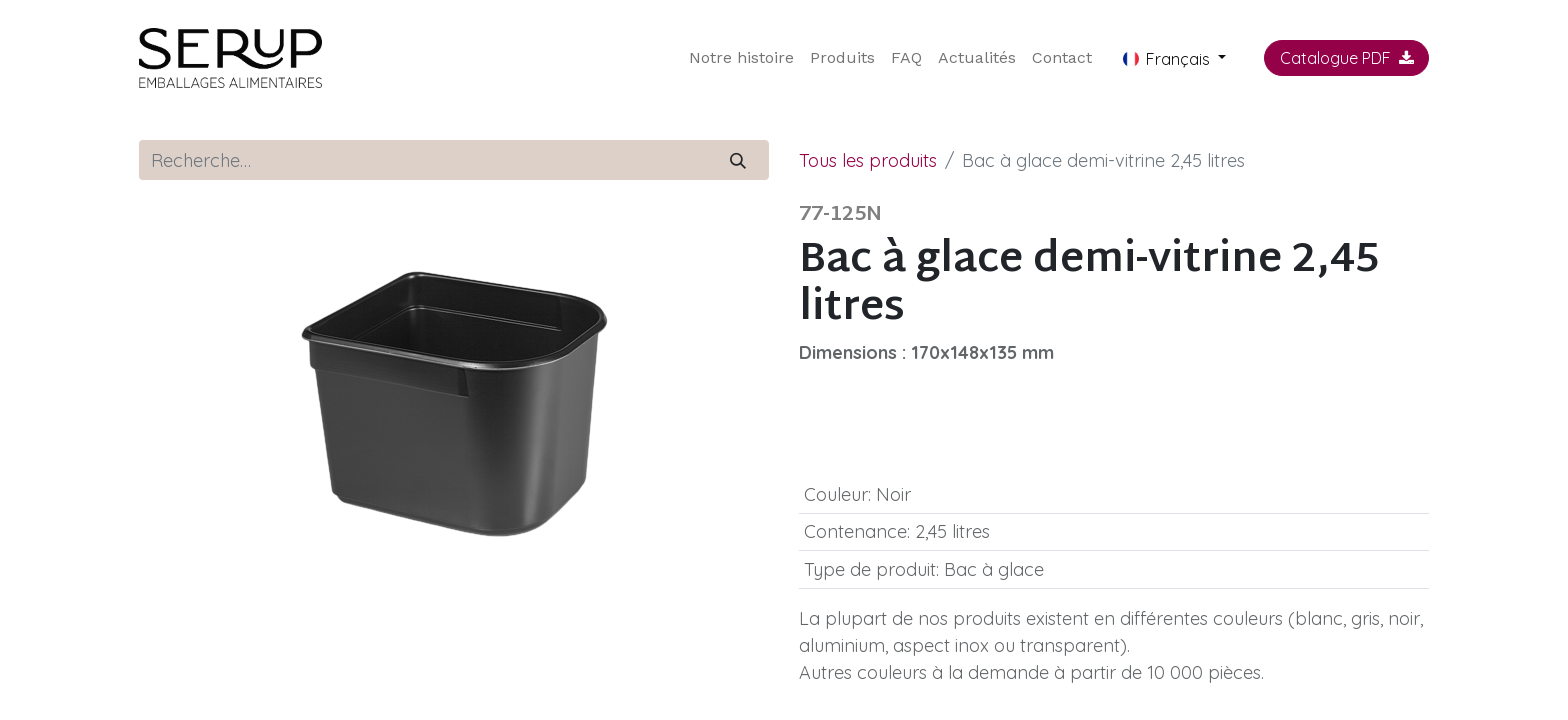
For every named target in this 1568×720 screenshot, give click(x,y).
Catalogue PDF (1347, 58)
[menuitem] (741, 58)
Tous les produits (868, 160)
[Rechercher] (738, 160)
